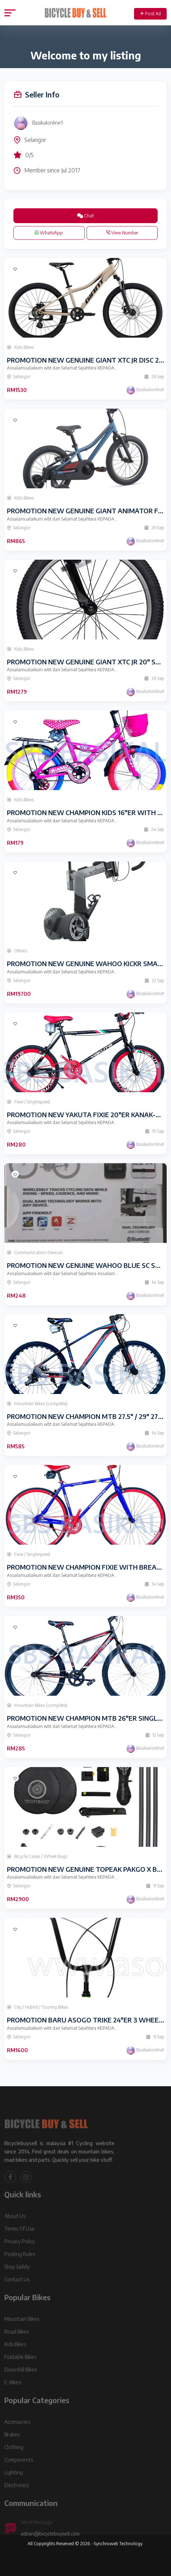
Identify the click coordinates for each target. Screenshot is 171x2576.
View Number (122, 232)
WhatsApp (49, 232)
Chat (85, 215)
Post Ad (150, 13)
